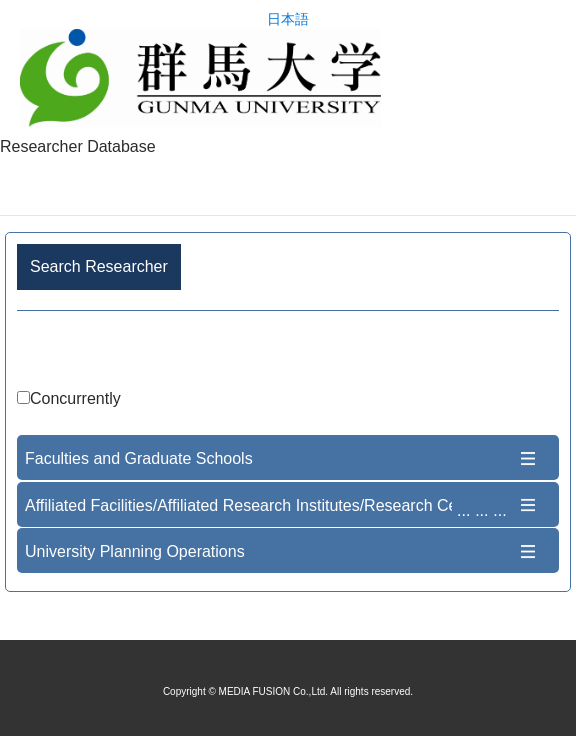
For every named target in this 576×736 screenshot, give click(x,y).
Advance (288, 353)
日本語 (288, 19)
